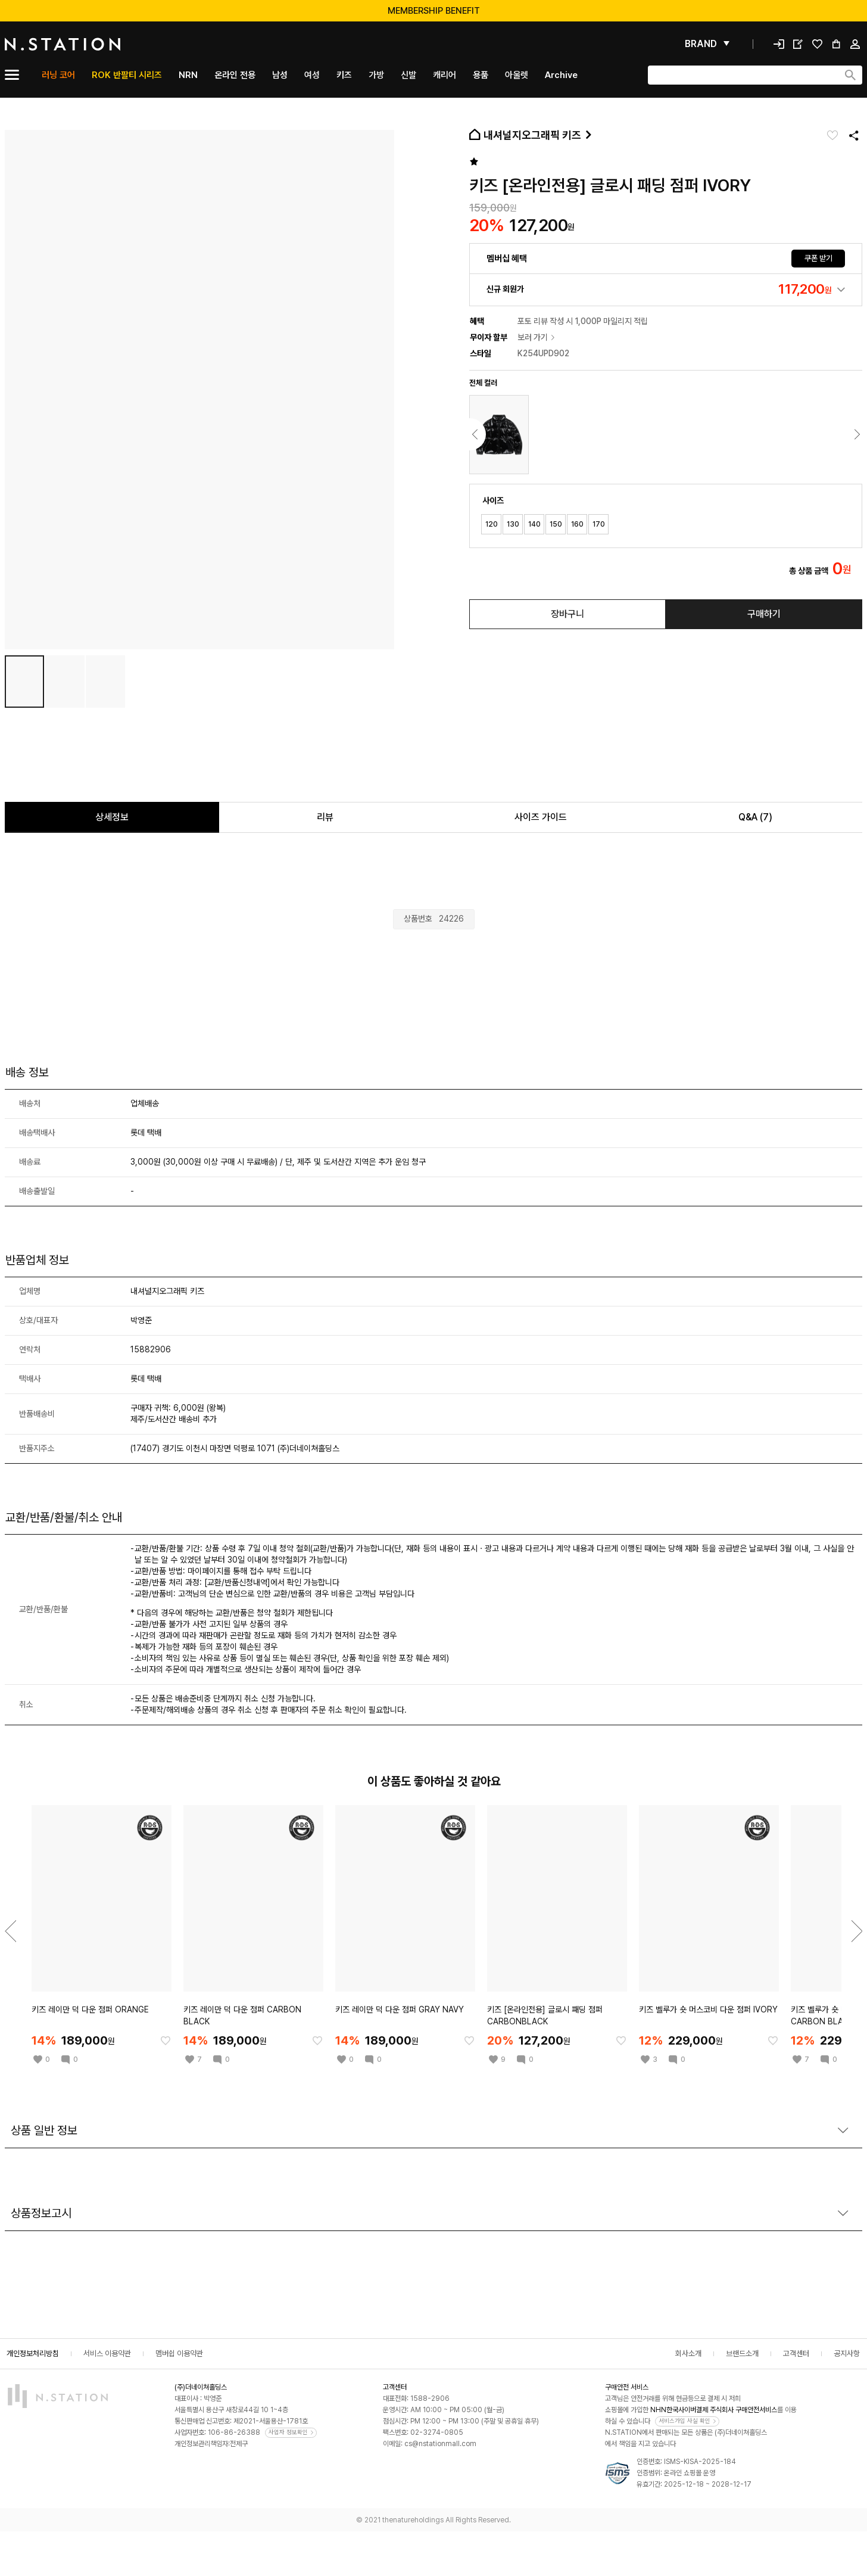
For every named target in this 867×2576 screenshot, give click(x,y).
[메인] (91, 44)
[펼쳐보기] (707, 44)
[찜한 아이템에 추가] (165, 2040)
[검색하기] (850, 75)
